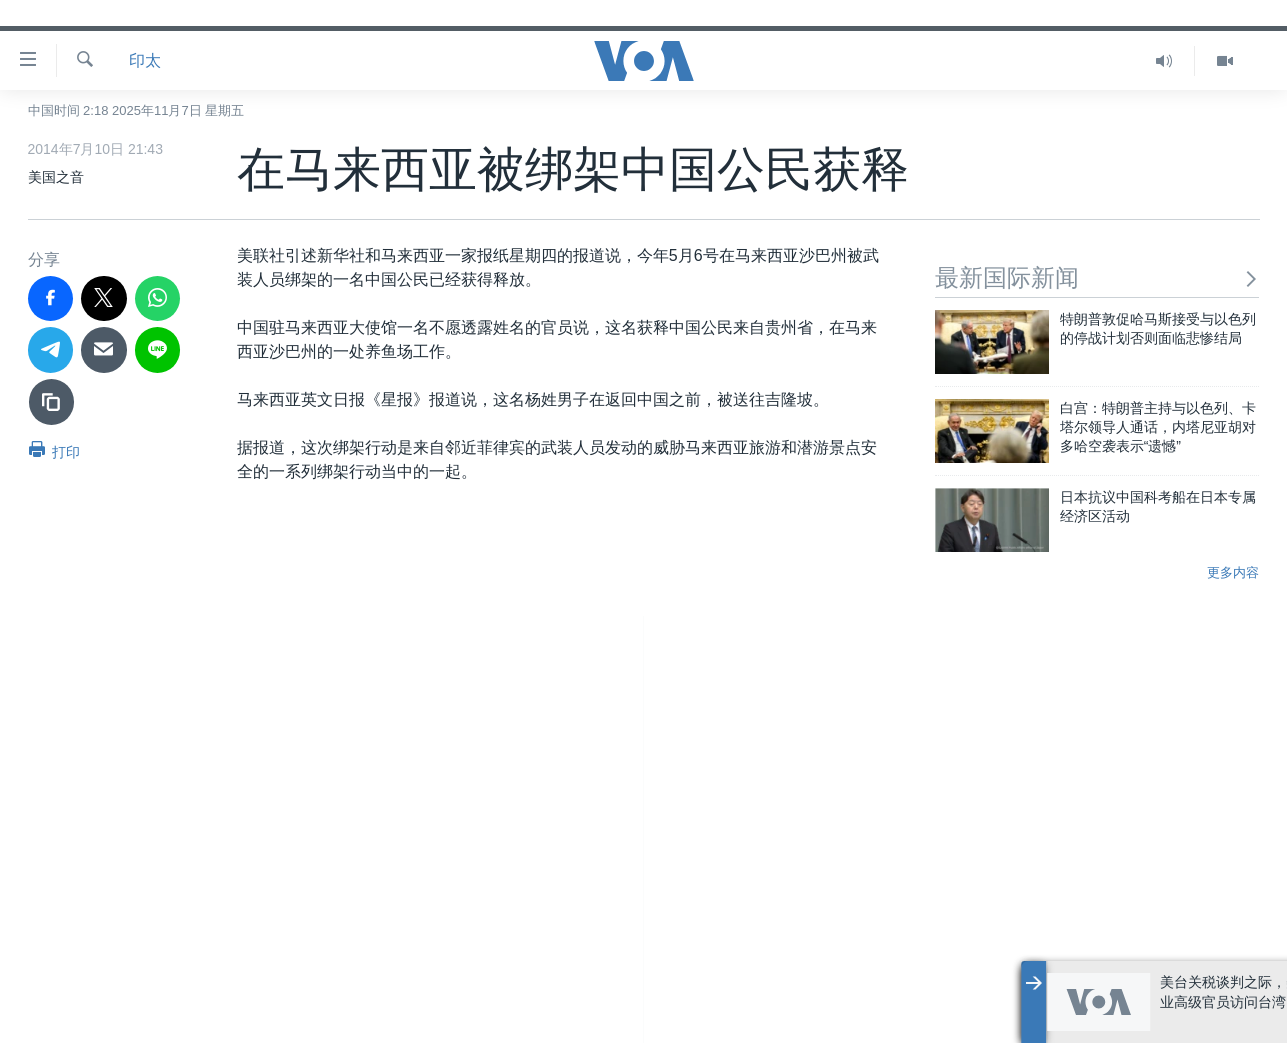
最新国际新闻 (1097, 277)
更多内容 (1233, 572)
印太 (145, 60)
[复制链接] (52, 402)
